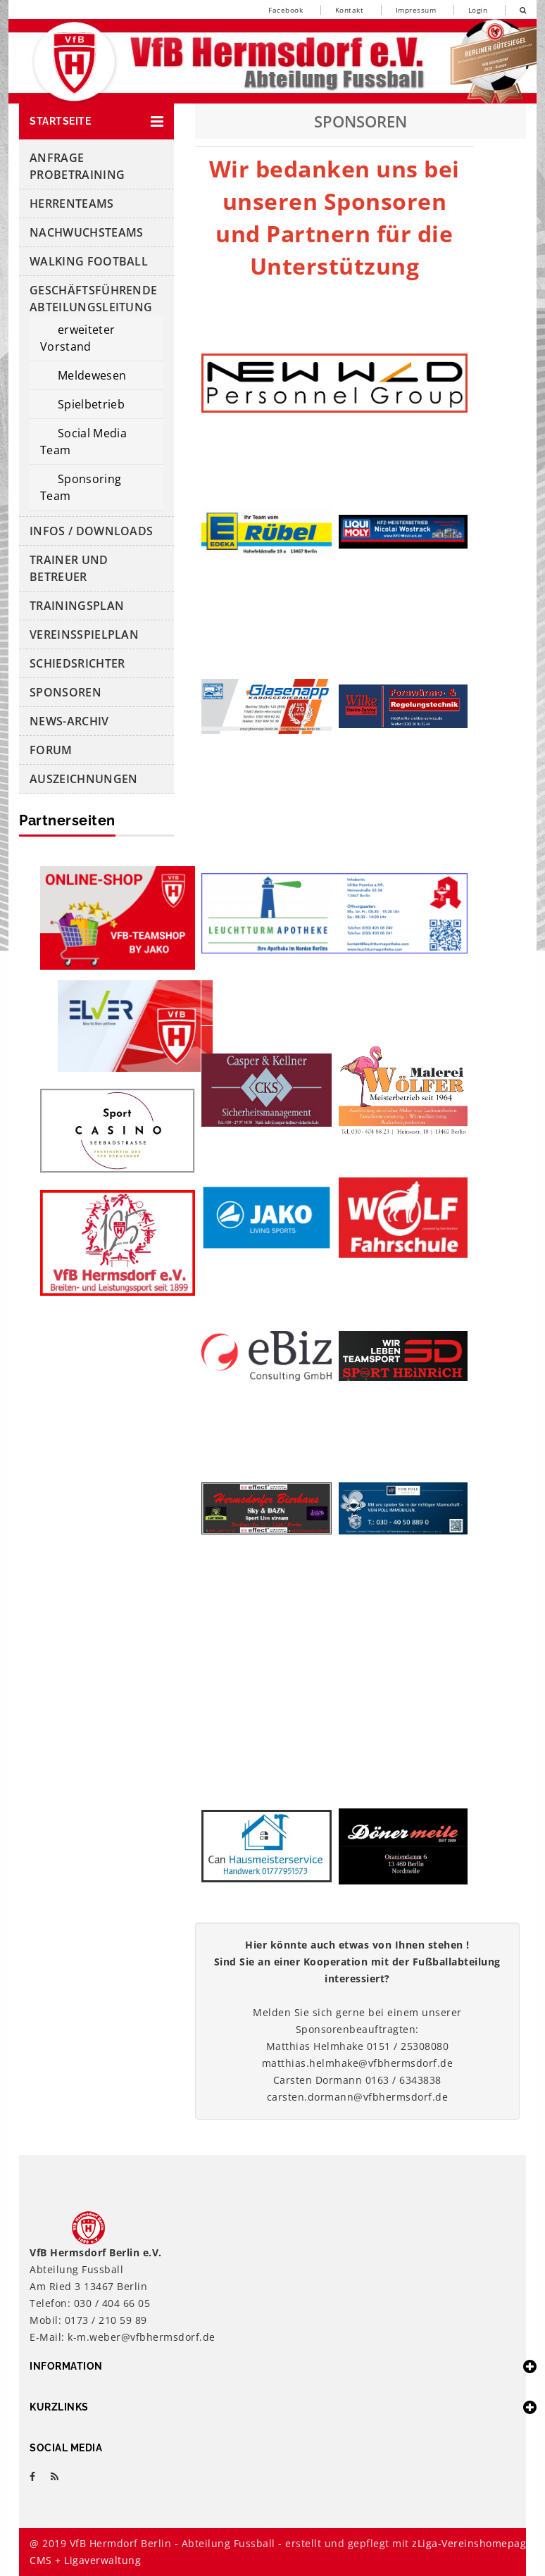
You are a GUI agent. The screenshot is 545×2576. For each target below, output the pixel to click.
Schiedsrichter (77, 663)
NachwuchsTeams (86, 232)
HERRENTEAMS (72, 203)
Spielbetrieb (91, 404)
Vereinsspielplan (84, 634)
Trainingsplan (77, 605)
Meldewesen (92, 375)
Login (478, 10)
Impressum (416, 10)
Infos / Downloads (91, 531)
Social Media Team (83, 441)
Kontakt (349, 10)
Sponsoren (65, 692)
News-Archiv (69, 721)
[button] (96, 121)
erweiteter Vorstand (77, 338)
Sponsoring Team (80, 487)
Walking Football (89, 261)
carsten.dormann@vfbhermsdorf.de (358, 2096)
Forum (51, 750)
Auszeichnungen (83, 779)
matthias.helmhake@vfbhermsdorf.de (357, 2063)
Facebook (285, 10)
